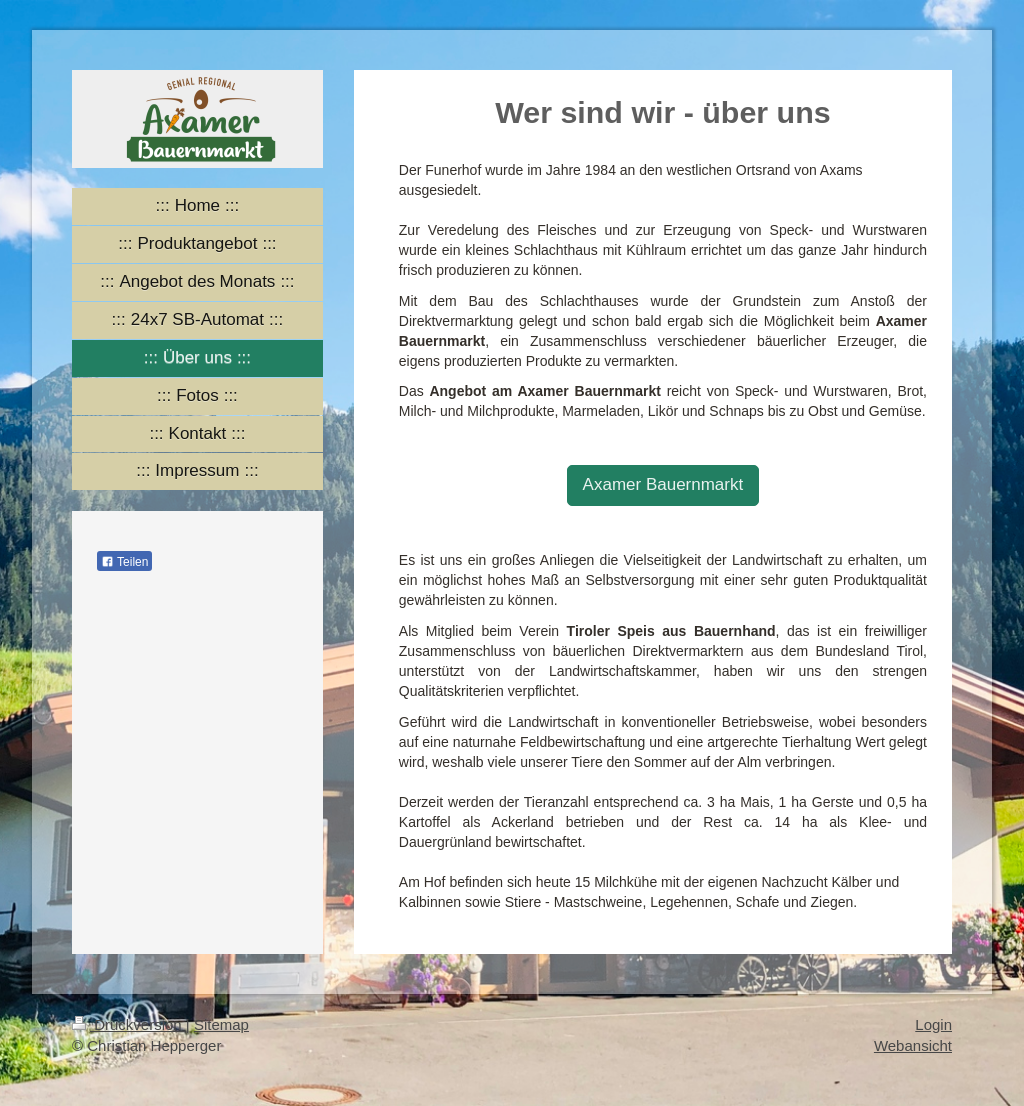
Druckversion (129, 1024)
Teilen (124, 562)
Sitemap (221, 1024)
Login (933, 1024)
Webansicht (913, 1045)
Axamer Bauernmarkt (663, 484)
